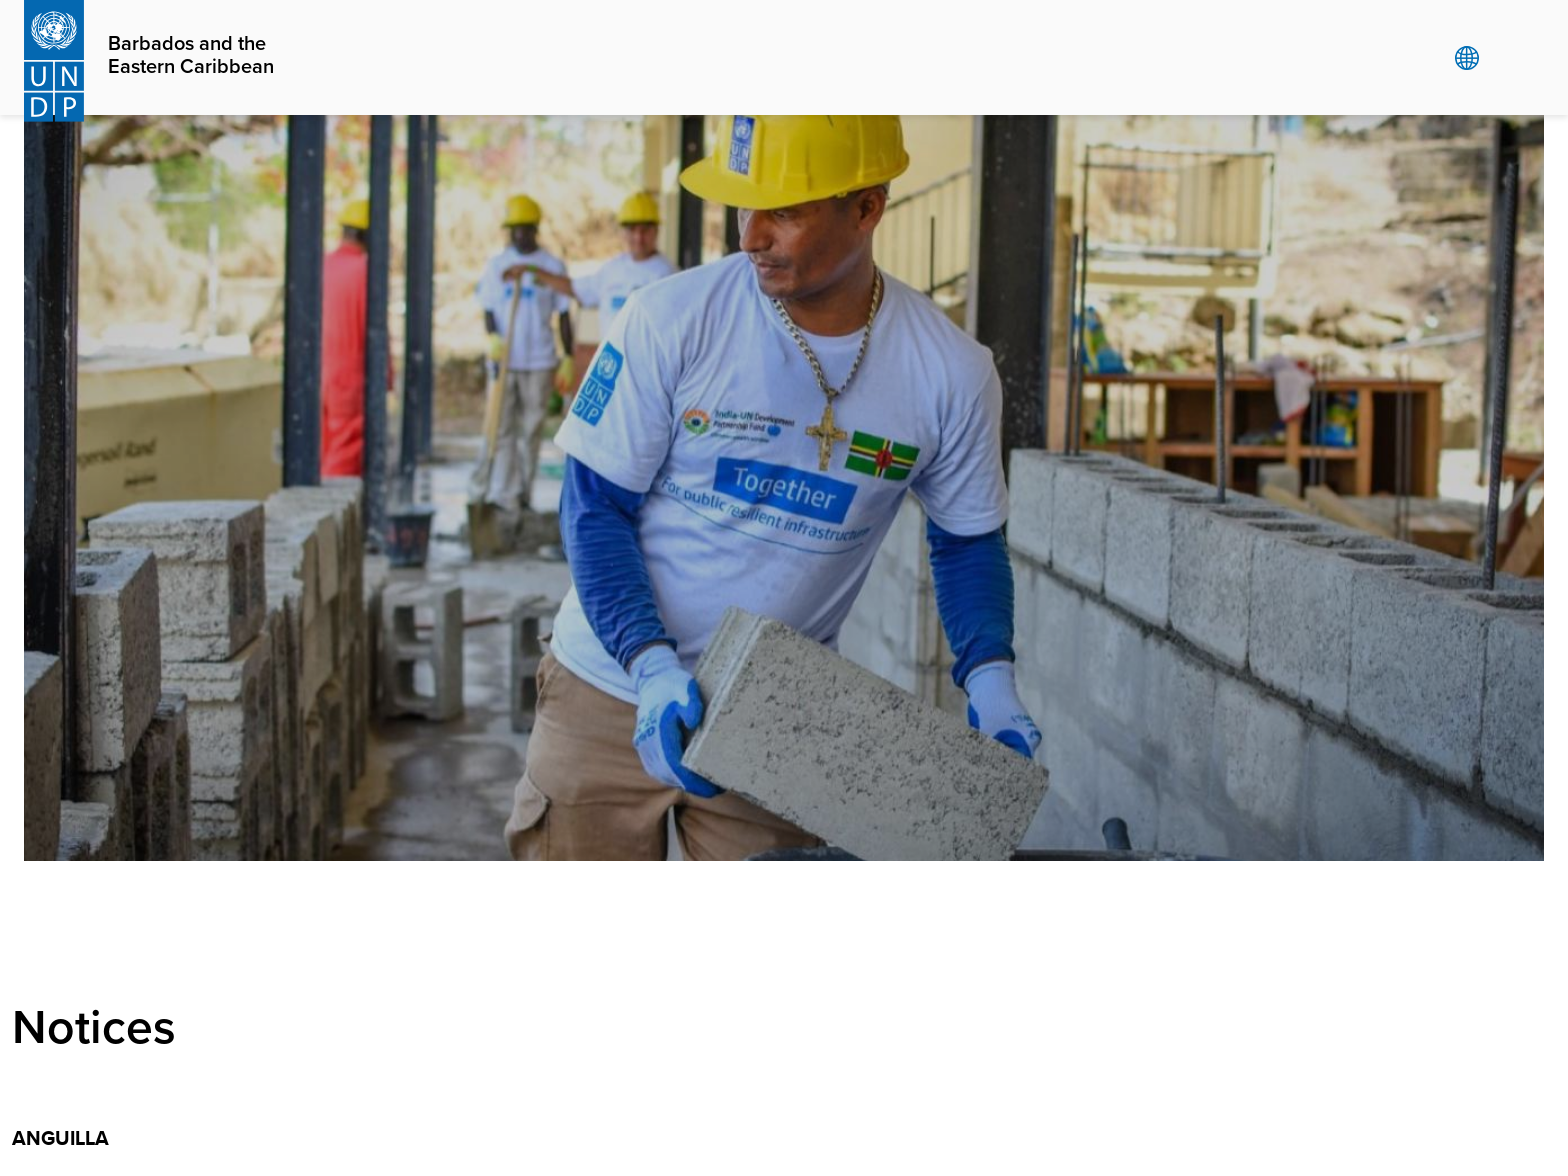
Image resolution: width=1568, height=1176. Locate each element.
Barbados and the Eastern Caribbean (191, 55)
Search (1507, 58)
